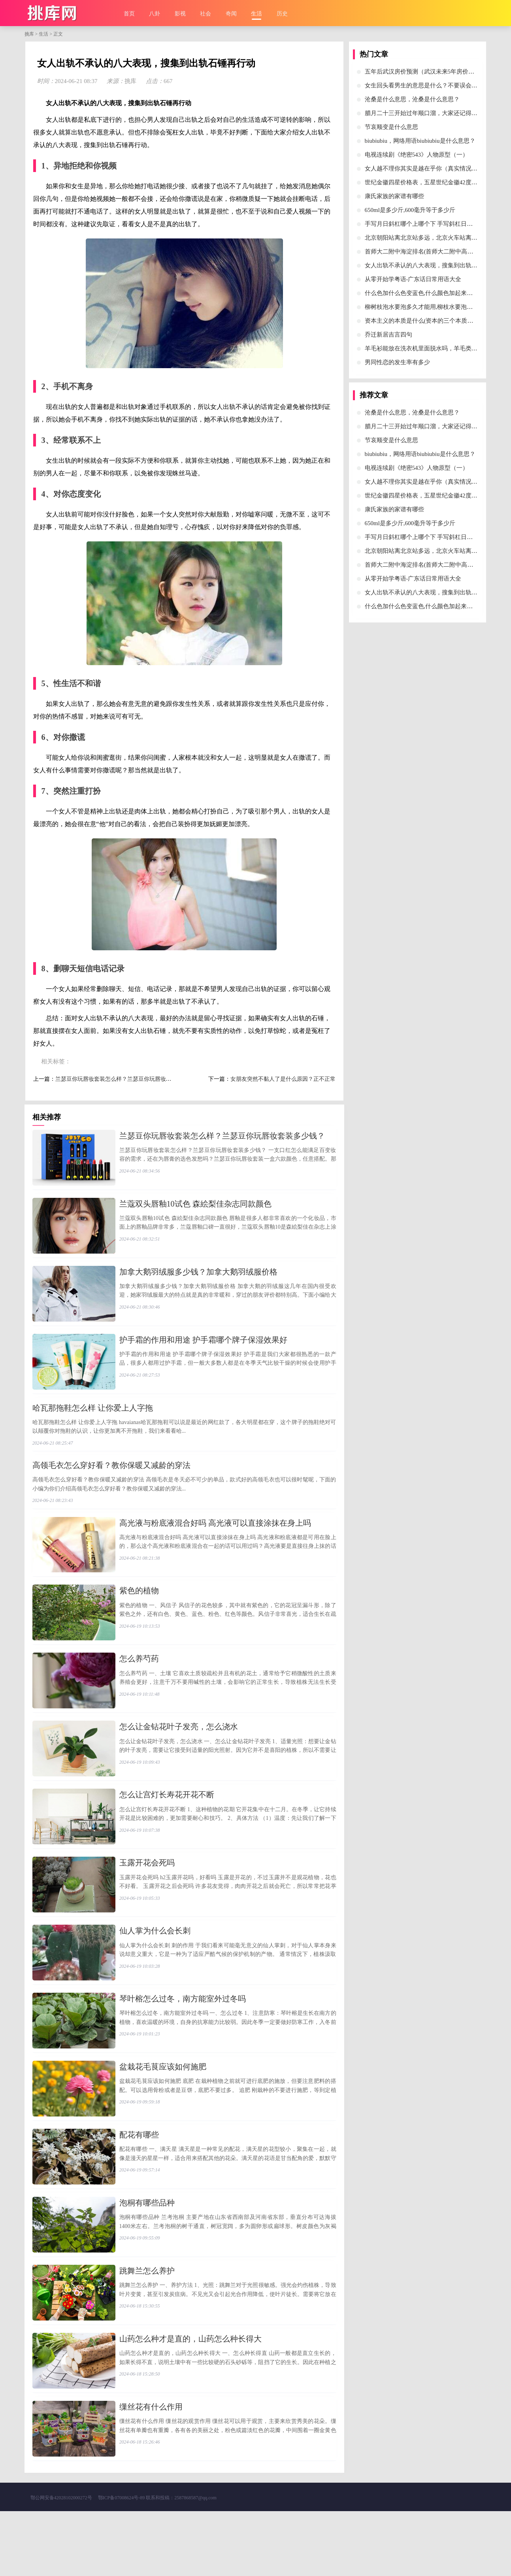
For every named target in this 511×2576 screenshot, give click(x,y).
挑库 (29, 34)
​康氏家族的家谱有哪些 (394, 196)
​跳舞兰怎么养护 (147, 2325)
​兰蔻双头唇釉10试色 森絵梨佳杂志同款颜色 (195, 1207)
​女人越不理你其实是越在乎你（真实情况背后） (427, 168)
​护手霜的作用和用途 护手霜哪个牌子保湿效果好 (203, 1351)
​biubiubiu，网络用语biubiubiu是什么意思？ (420, 141)
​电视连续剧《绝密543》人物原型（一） (417, 154)
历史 (282, 14)
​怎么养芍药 (139, 1681)
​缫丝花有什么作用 (151, 2468)
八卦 (154, 14)
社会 (205, 14)
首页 (129, 14)
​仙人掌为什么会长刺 (154, 1967)
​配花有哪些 (139, 2182)
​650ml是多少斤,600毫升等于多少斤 (410, 210)
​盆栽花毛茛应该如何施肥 (162, 2110)
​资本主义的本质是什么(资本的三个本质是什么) (426, 321)
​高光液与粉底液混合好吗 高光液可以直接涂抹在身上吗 (215, 1538)
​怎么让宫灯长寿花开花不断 (166, 1824)
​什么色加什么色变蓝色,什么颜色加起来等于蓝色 (428, 293)
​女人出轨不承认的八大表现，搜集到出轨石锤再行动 (433, 265)
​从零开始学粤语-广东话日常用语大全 (413, 279)
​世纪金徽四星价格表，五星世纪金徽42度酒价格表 (430, 182)
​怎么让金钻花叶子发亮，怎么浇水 (178, 1752)
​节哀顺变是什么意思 (391, 127)
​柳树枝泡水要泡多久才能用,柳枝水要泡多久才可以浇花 (437, 307)
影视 (180, 14)
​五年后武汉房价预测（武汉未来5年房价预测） (425, 71)
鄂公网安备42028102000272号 (61, 2562)
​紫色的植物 (139, 1609)
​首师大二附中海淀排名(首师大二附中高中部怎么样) (432, 251)
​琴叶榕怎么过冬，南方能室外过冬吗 (182, 2039)
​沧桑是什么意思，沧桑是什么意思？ (412, 99)
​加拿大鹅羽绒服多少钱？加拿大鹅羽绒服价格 (198, 1279)
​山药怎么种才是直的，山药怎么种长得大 (190, 2397)
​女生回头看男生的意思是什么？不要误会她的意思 (430, 85)
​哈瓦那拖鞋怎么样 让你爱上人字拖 (92, 1422)
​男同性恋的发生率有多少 (397, 362)
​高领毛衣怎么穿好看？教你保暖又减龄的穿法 (111, 1480)
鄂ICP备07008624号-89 (121, 2562)
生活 (256, 14)
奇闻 (231, 14)
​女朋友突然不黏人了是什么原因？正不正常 (283, 1079)
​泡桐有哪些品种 (147, 2253)
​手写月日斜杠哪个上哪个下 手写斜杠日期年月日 (428, 224)
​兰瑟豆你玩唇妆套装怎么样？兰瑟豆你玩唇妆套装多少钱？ (127, 1079)
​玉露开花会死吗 (147, 1895)
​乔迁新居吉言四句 (388, 334)
